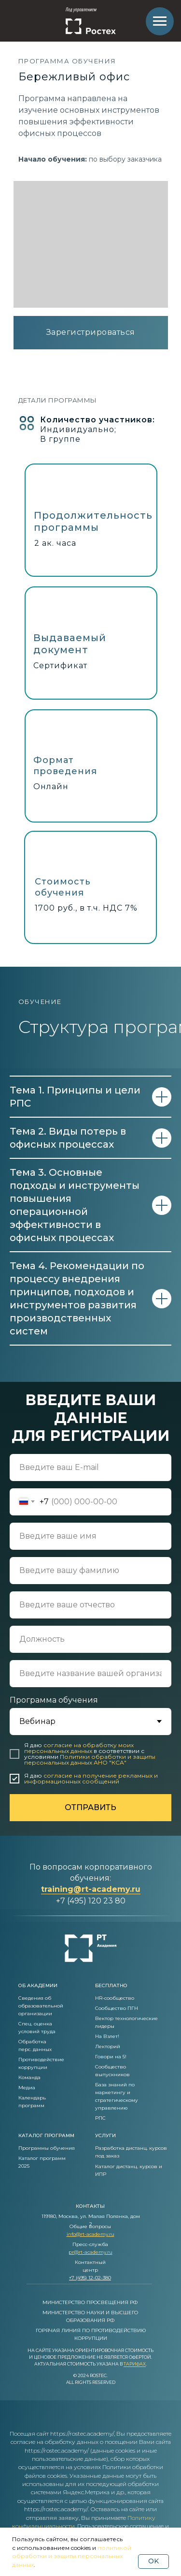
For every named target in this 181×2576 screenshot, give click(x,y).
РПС (100, 2118)
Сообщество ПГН (116, 2008)
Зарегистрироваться (90, 332)
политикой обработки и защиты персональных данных (71, 2556)
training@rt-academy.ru (90, 1889)
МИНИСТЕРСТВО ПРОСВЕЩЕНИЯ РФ (90, 2302)
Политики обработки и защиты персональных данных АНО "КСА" (89, 1759)
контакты (90, 2206)
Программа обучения (54, 1700)
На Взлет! (107, 2036)
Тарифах (135, 2363)
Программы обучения (46, 2148)
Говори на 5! (110, 2056)
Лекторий (107, 2046)
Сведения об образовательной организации (40, 2006)
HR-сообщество (114, 1998)
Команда (29, 2077)
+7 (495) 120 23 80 (90, 1900)
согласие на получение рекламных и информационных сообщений (91, 1778)
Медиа (26, 2087)
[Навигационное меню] (160, 21)
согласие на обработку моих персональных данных (79, 1747)
